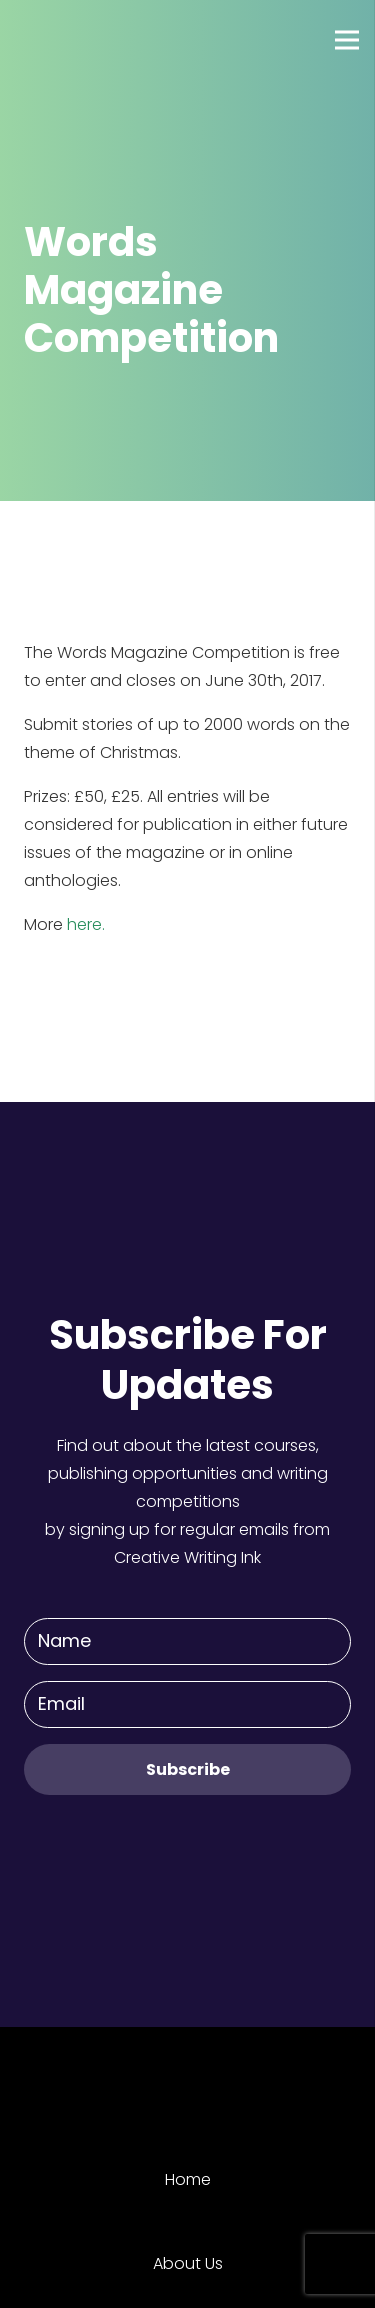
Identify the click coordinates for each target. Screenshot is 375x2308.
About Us (188, 2263)
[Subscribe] (187, 1769)
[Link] (89, 40)
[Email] (187, 1704)
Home (188, 2179)
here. (86, 924)
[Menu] (347, 40)
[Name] (187, 1641)
